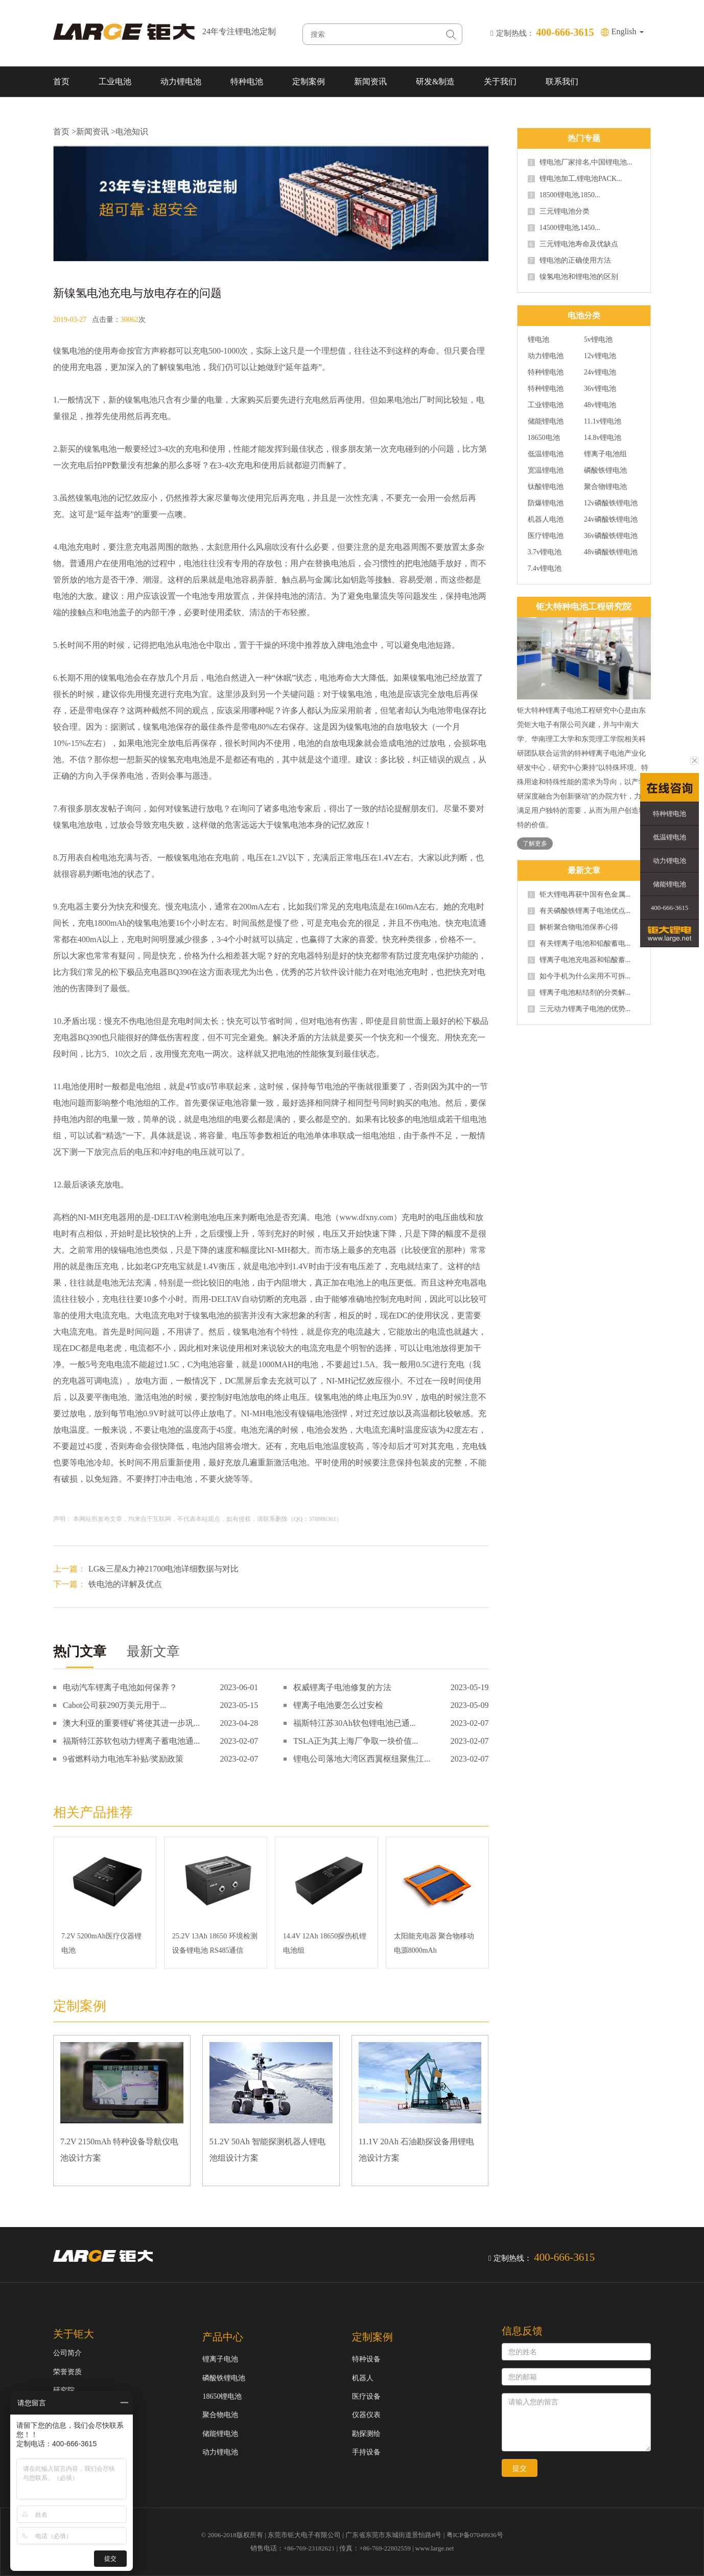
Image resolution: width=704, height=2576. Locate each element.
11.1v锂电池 (602, 421)
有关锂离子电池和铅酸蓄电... (579, 943)
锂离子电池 (220, 2359)
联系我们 (562, 81)
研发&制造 (435, 81)
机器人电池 (546, 519)
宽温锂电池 (546, 470)
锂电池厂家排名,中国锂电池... (580, 162)
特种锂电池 (546, 372)
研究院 (64, 2390)
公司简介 (67, 2353)
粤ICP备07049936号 (475, 2535)
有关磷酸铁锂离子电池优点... (579, 911)
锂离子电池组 (605, 454)
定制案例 (308, 81)
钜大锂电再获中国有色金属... (579, 894)
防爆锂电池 (546, 503)
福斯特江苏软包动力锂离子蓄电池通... (131, 1741)
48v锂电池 (600, 405)
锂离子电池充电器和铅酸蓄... (579, 960)
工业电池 (115, 81)
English (628, 31)
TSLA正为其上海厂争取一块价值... (355, 1741)
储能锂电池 (546, 421)
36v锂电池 (600, 388)
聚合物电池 (220, 2415)
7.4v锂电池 (545, 568)
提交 (519, 2468)
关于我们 (500, 81)
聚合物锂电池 (605, 486)
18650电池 (544, 437)
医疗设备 (366, 2396)
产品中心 (222, 2337)
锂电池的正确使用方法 (569, 260)
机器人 (362, 2378)
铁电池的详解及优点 (125, 1584)
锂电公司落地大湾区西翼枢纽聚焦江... (361, 1758)
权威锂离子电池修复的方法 (342, 1687)
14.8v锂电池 (603, 437)
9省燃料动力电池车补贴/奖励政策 (123, 1758)
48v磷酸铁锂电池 (611, 552)
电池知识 (131, 131)
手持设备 (366, 2452)
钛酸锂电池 (546, 486)
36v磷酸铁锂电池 (611, 536)
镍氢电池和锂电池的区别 (573, 276)
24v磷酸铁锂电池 (611, 519)
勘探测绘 (366, 2434)
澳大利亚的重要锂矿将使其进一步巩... (131, 1723)
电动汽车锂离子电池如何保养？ (120, 1687)
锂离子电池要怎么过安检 (338, 1705)
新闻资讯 (370, 81)
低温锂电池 (546, 454)
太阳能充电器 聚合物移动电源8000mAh (434, 1943)
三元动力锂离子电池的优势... (579, 1009)
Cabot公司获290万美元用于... (114, 1705)
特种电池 (246, 81)
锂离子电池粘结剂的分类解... (579, 992)
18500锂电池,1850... (564, 195)
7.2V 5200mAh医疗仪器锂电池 (101, 1943)
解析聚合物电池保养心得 (573, 927)
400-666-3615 (670, 907)
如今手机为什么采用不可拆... (579, 976)
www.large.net (434, 2548)
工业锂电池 (546, 405)
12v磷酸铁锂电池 (611, 503)
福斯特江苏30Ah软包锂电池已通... (354, 1723)
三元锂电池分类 (559, 211)
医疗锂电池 (546, 536)
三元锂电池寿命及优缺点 (573, 244)
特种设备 (366, 2359)
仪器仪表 (366, 2415)
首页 (61, 81)
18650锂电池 (222, 2396)
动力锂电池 (180, 81)
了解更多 (535, 843)
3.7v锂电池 (545, 552)
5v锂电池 (598, 339)
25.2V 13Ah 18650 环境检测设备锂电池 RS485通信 (214, 1943)
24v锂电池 (600, 372)
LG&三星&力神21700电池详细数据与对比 (163, 1568)
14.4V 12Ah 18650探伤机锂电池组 (324, 1943)
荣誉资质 (67, 2372)
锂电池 (538, 339)
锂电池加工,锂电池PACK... (575, 178)
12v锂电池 (600, 356)
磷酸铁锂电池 (605, 470)
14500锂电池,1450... (564, 227)
